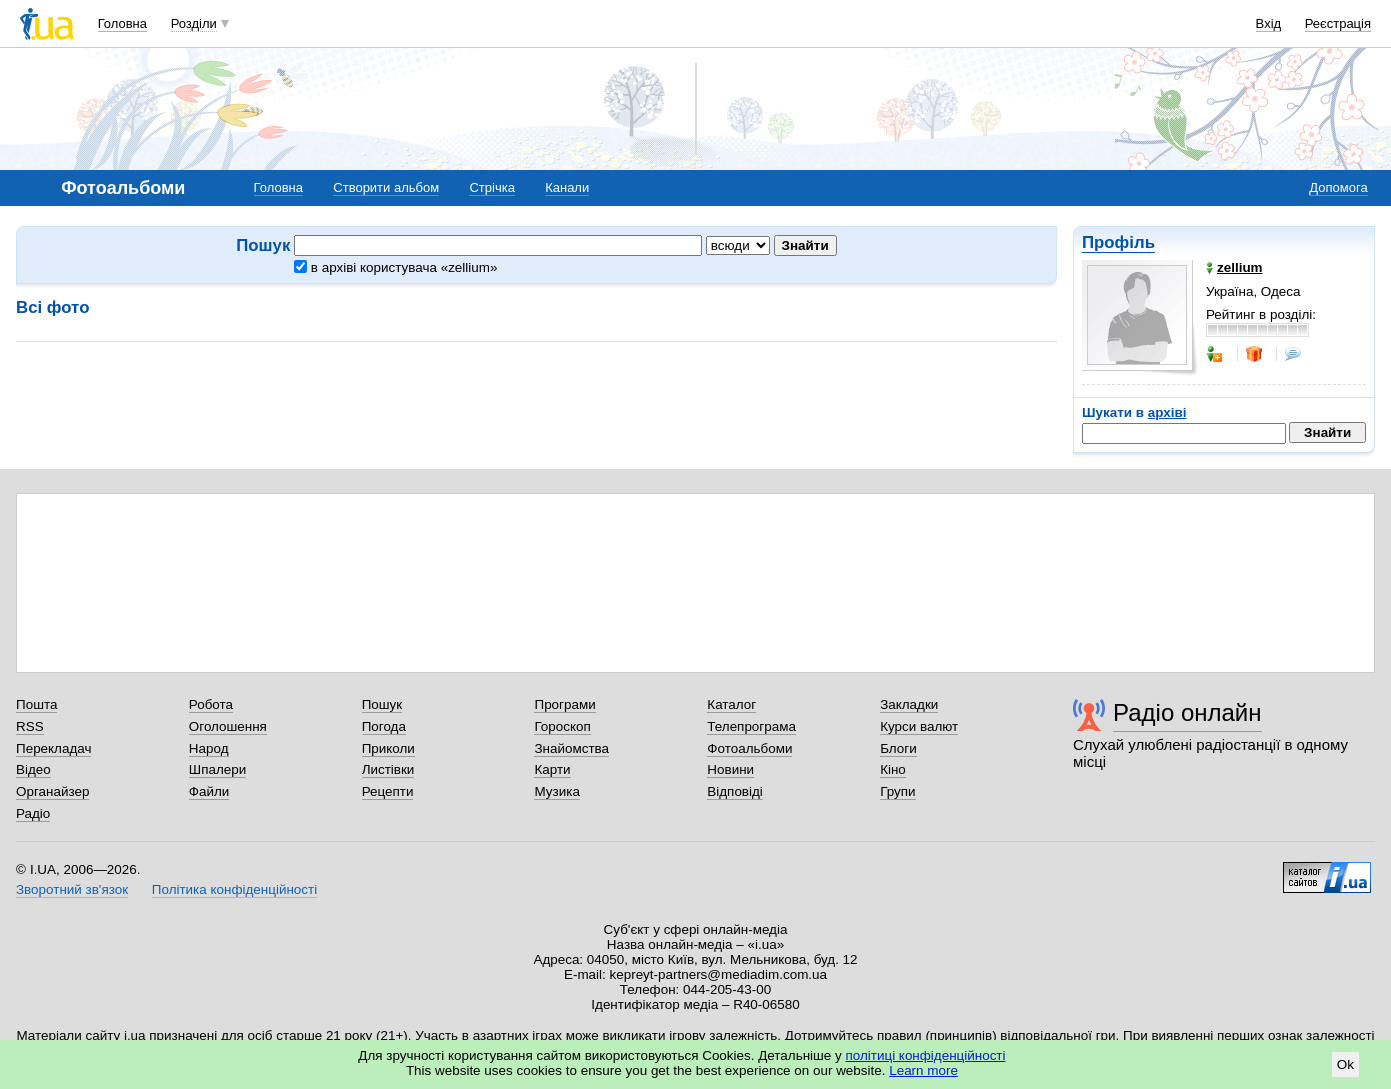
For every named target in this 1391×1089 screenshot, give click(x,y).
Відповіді (735, 791)
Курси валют (919, 726)
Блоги (898, 748)
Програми (564, 704)
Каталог (731, 704)
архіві (1167, 412)
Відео (33, 769)
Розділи (194, 23)
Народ (209, 748)
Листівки (388, 769)
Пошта (36, 704)
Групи (897, 791)
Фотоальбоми (749, 748)
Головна (122, 23)
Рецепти (388, 791)
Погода (384, 726)
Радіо (33, 813)
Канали (567, 187)
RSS (30, 726)
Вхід (1269, 23)
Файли (209, 791)
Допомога (1338, 187)
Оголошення (228, 726)
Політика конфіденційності (234, 889)
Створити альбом (386, 187)
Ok (1345, 1064)
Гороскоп (562, 726)
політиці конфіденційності (926, 1055)
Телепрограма (751, 726)
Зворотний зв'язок (72, 889)
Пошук (382, 704)
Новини (730, 769)
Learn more (923, 1070)
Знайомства (571, 748)
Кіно (893, 769)
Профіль (1118, 242)
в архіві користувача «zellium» (395, 267)
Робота (211, 704)
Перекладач (53, 748)
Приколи (388, 748)
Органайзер (52, 791)
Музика (556, 791)
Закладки (909, 704)
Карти (552, 769)
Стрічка (491, 187)
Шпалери (217, 769)
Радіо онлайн (1187, 712)
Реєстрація (1338, 23)
